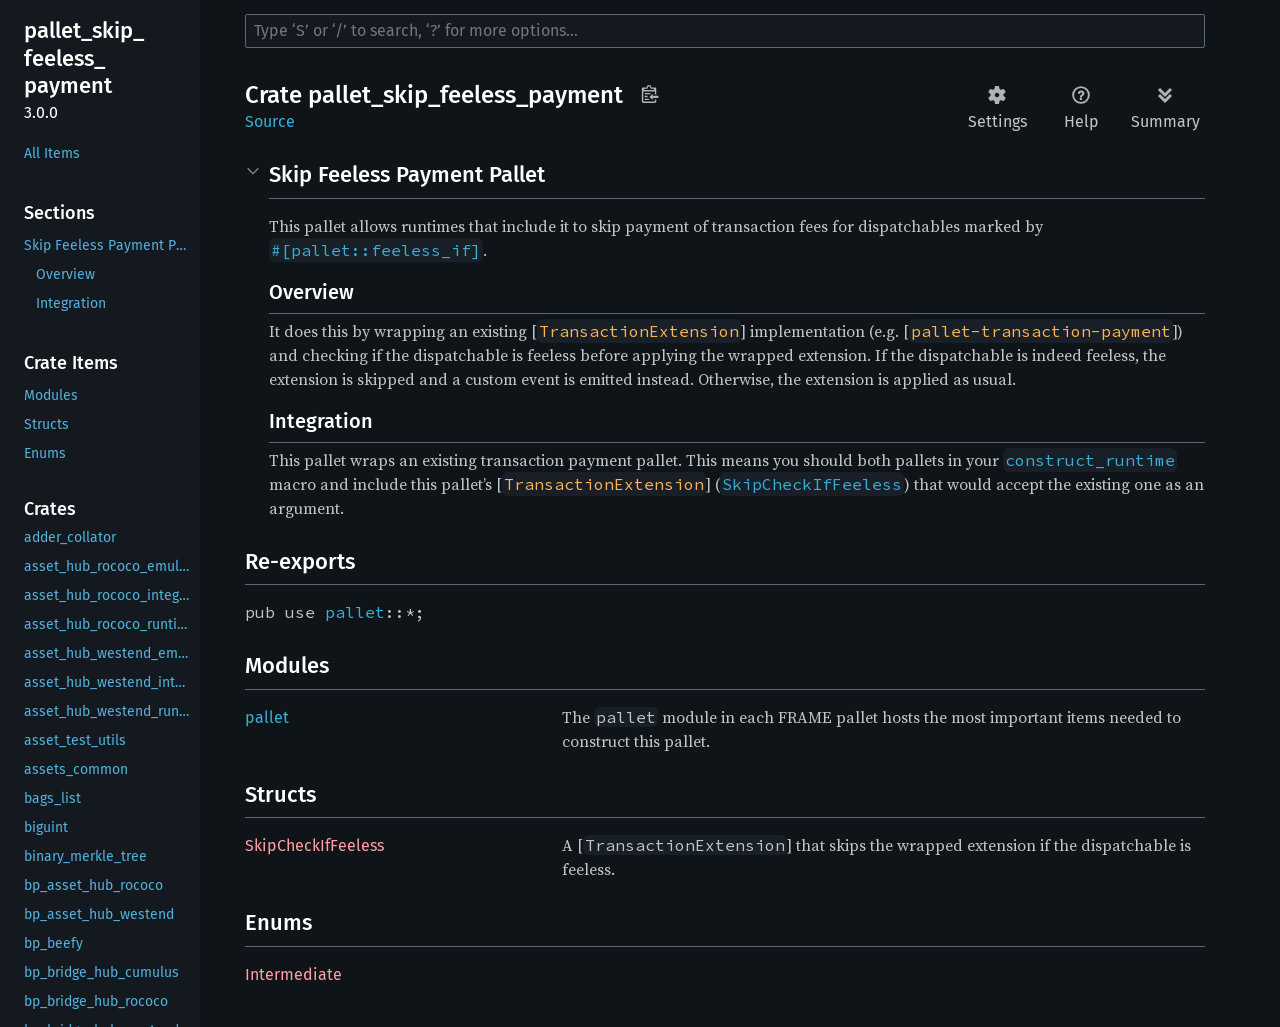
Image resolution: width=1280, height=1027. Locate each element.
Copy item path (649, 94)
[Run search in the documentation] (725, 31)
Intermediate (293, 974)
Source (270, 121)
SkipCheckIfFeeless (314, 845)
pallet (355, 612)
